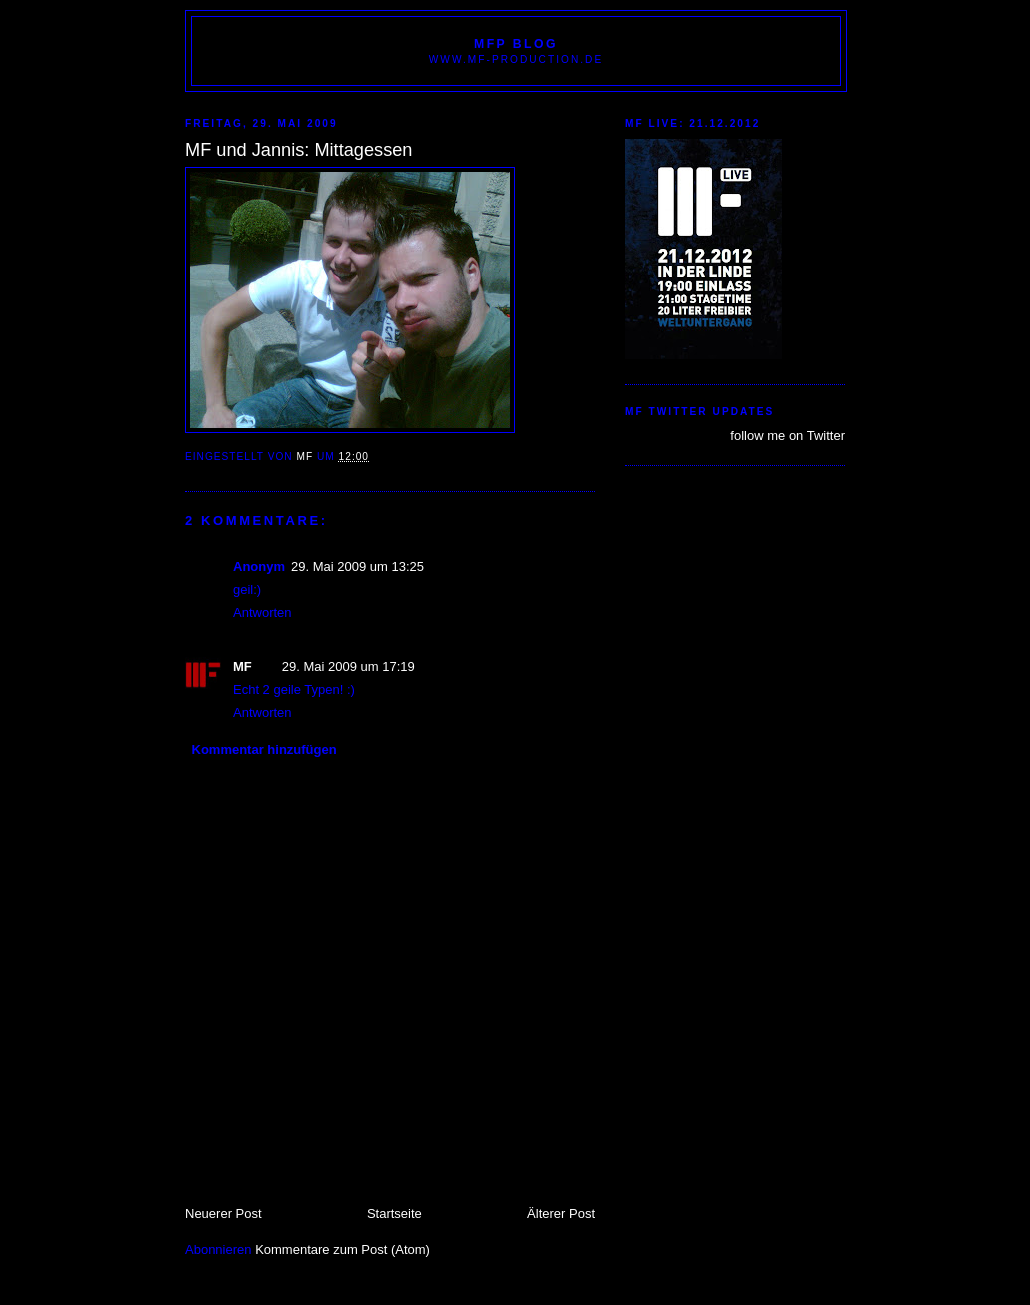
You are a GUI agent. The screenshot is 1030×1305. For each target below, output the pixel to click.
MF (242, 666)
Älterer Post (561, 1213)
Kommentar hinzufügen (264, 749)
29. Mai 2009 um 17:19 (348, 666)
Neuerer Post (223, 1213)
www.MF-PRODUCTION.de (516, 59)
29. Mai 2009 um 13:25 (357, 566)
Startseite (394, 1213)
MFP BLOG (516, 44)
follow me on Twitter (787, 435)
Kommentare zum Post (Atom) (342, 1249)
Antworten (262, 612)
